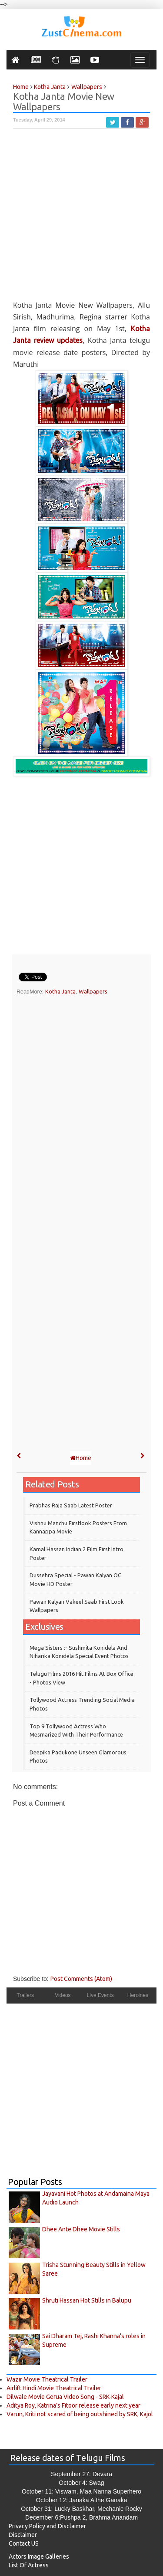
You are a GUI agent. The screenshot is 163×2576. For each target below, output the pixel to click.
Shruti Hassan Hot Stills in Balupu (86, 2300)
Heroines (137, 1995)
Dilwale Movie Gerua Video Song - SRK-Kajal (65, 2396)
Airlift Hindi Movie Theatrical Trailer (54, 2388)
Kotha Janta (60, 991)
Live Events (100, 1995)
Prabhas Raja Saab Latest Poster (71, 1505)
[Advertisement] (81, 218)
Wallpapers (93, 991)
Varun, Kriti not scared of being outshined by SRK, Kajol (80, 2414)
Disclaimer (23, 2534)
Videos (62, 1995)
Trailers (25, 1995)
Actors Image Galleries (39, 2556)
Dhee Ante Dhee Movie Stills (81, 2229)
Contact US (24, 2543)
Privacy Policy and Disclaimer (47, 2526)
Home (80, 1457)
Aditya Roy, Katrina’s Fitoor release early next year (73, 2405)
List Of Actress (29, 2565)
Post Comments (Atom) (81, 1978)
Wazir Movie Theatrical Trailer (47, 2379)
